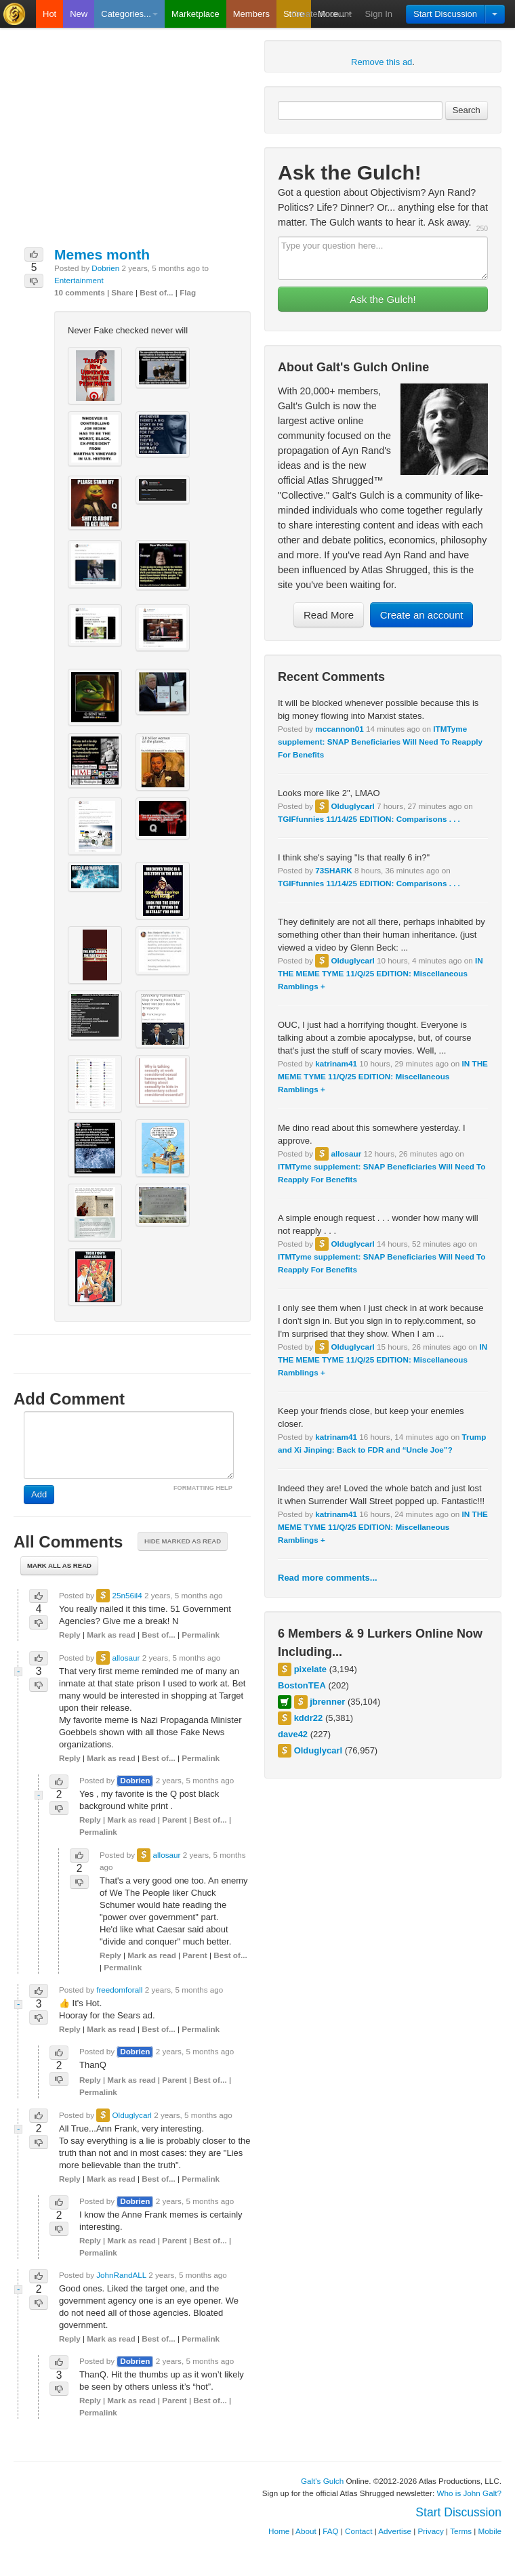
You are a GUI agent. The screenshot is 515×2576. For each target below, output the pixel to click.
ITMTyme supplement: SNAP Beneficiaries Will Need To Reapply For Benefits (380, 741)
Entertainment (79, 280)
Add (39, 1494)
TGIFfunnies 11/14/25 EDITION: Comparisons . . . (369, 818)
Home (278, 2531)
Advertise (394, 2531)
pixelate (310, 1669)
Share (122, 292)
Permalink (201, 1634)
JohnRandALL (121, 2274)
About (305, 2531)
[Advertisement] (132, 141)
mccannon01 (339, 728)
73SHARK (333, 870)
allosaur (346, 1153)
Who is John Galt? (469, 2493)
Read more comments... (327, 1578)
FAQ (330, 2531)
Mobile (489, 2531)
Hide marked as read (182, 1541)
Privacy (431, 2531)
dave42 (293, 1734)
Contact (358, 2531)
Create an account (422, 615)
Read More (329, 615)
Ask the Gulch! (383, 299)
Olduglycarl (352, 806)
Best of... (156, 292)
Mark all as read (59, 1565)
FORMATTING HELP (202, 1487)
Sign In (378, 14)
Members (251, 14)
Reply (70, 1634)
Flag (188, 292)
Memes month (102, 254)
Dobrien (105, 268)
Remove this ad (381, 62)
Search (466, 110)
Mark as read (111, 1634)
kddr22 (308, 1718)
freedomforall (119, 1989)
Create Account (321, 14)
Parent (174, 1819)
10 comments (79, 292)
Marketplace (195, 14)
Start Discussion (445, 14)
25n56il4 (127, 1595)
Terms (461, 2531)
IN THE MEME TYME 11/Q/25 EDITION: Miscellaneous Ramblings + (380, 973)
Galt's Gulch (322, 2480)
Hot (49, 14)
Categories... (129, 14)
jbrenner (327, 1702)
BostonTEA (302, 1685)
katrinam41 (336, 1063)
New (78, 14)
